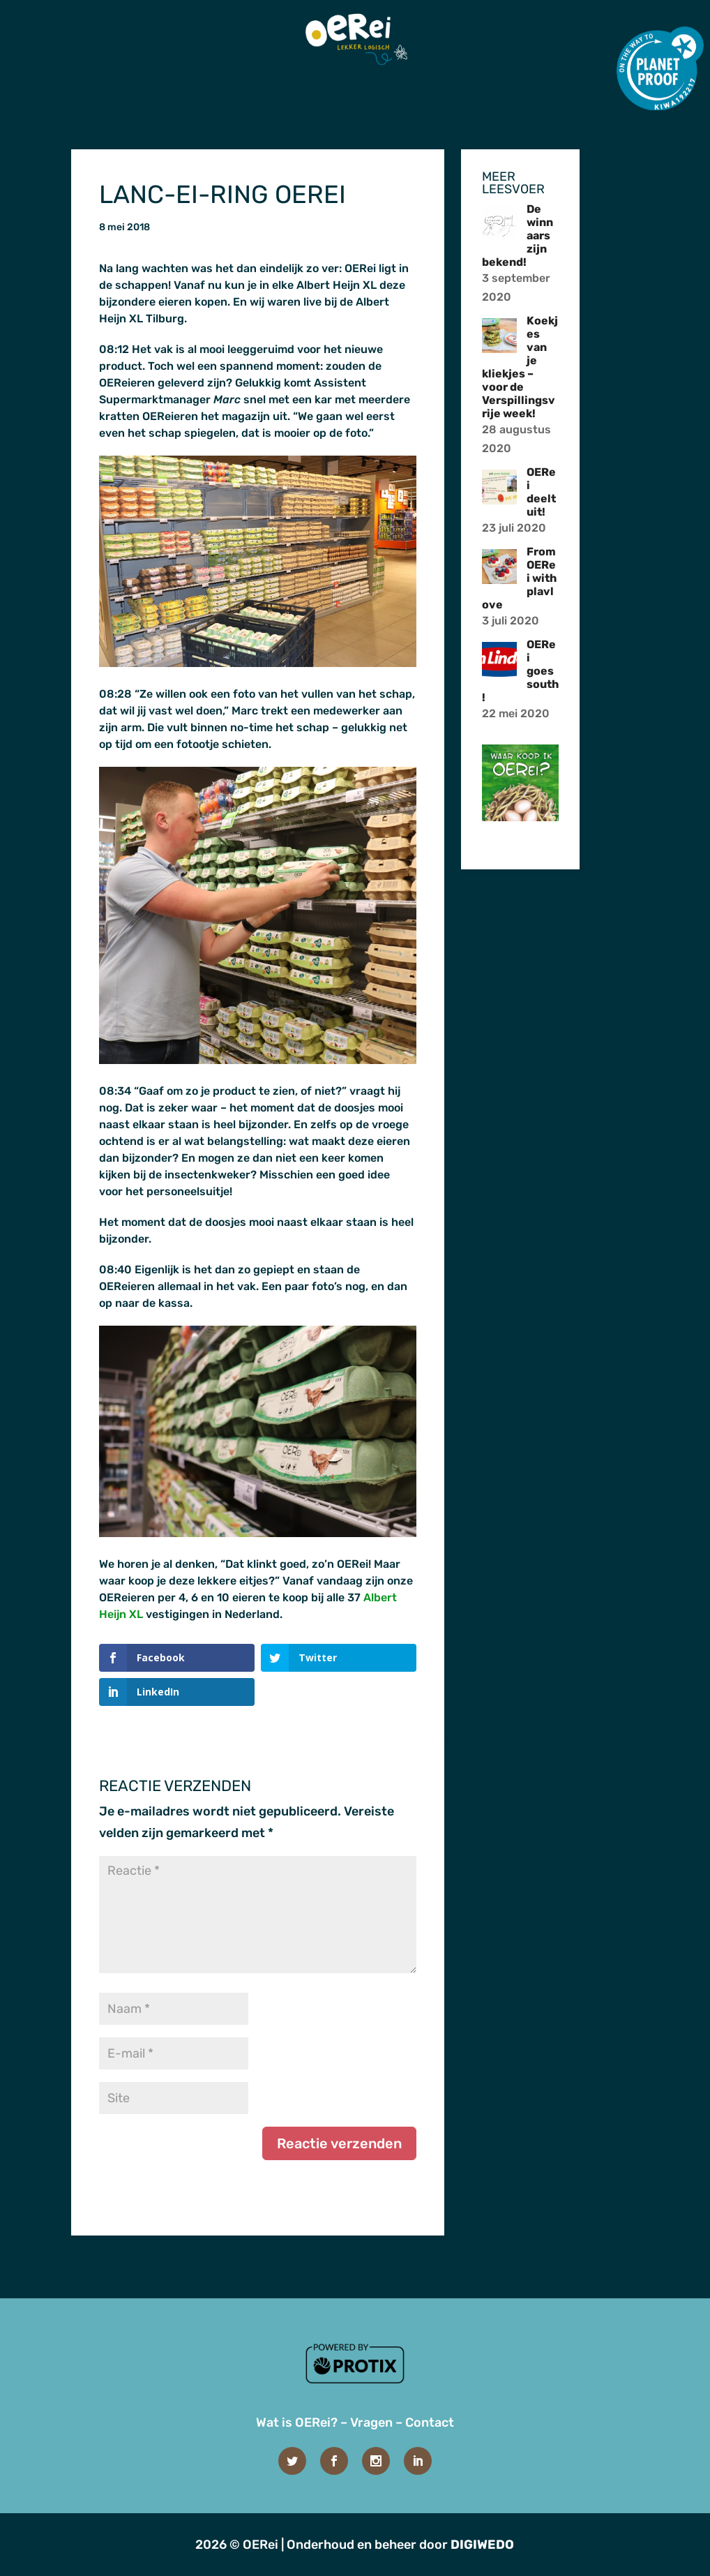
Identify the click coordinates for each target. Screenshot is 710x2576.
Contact (429, 2422)
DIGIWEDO (482, 2544)
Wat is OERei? (297, 2422)
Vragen (371, 2422)
